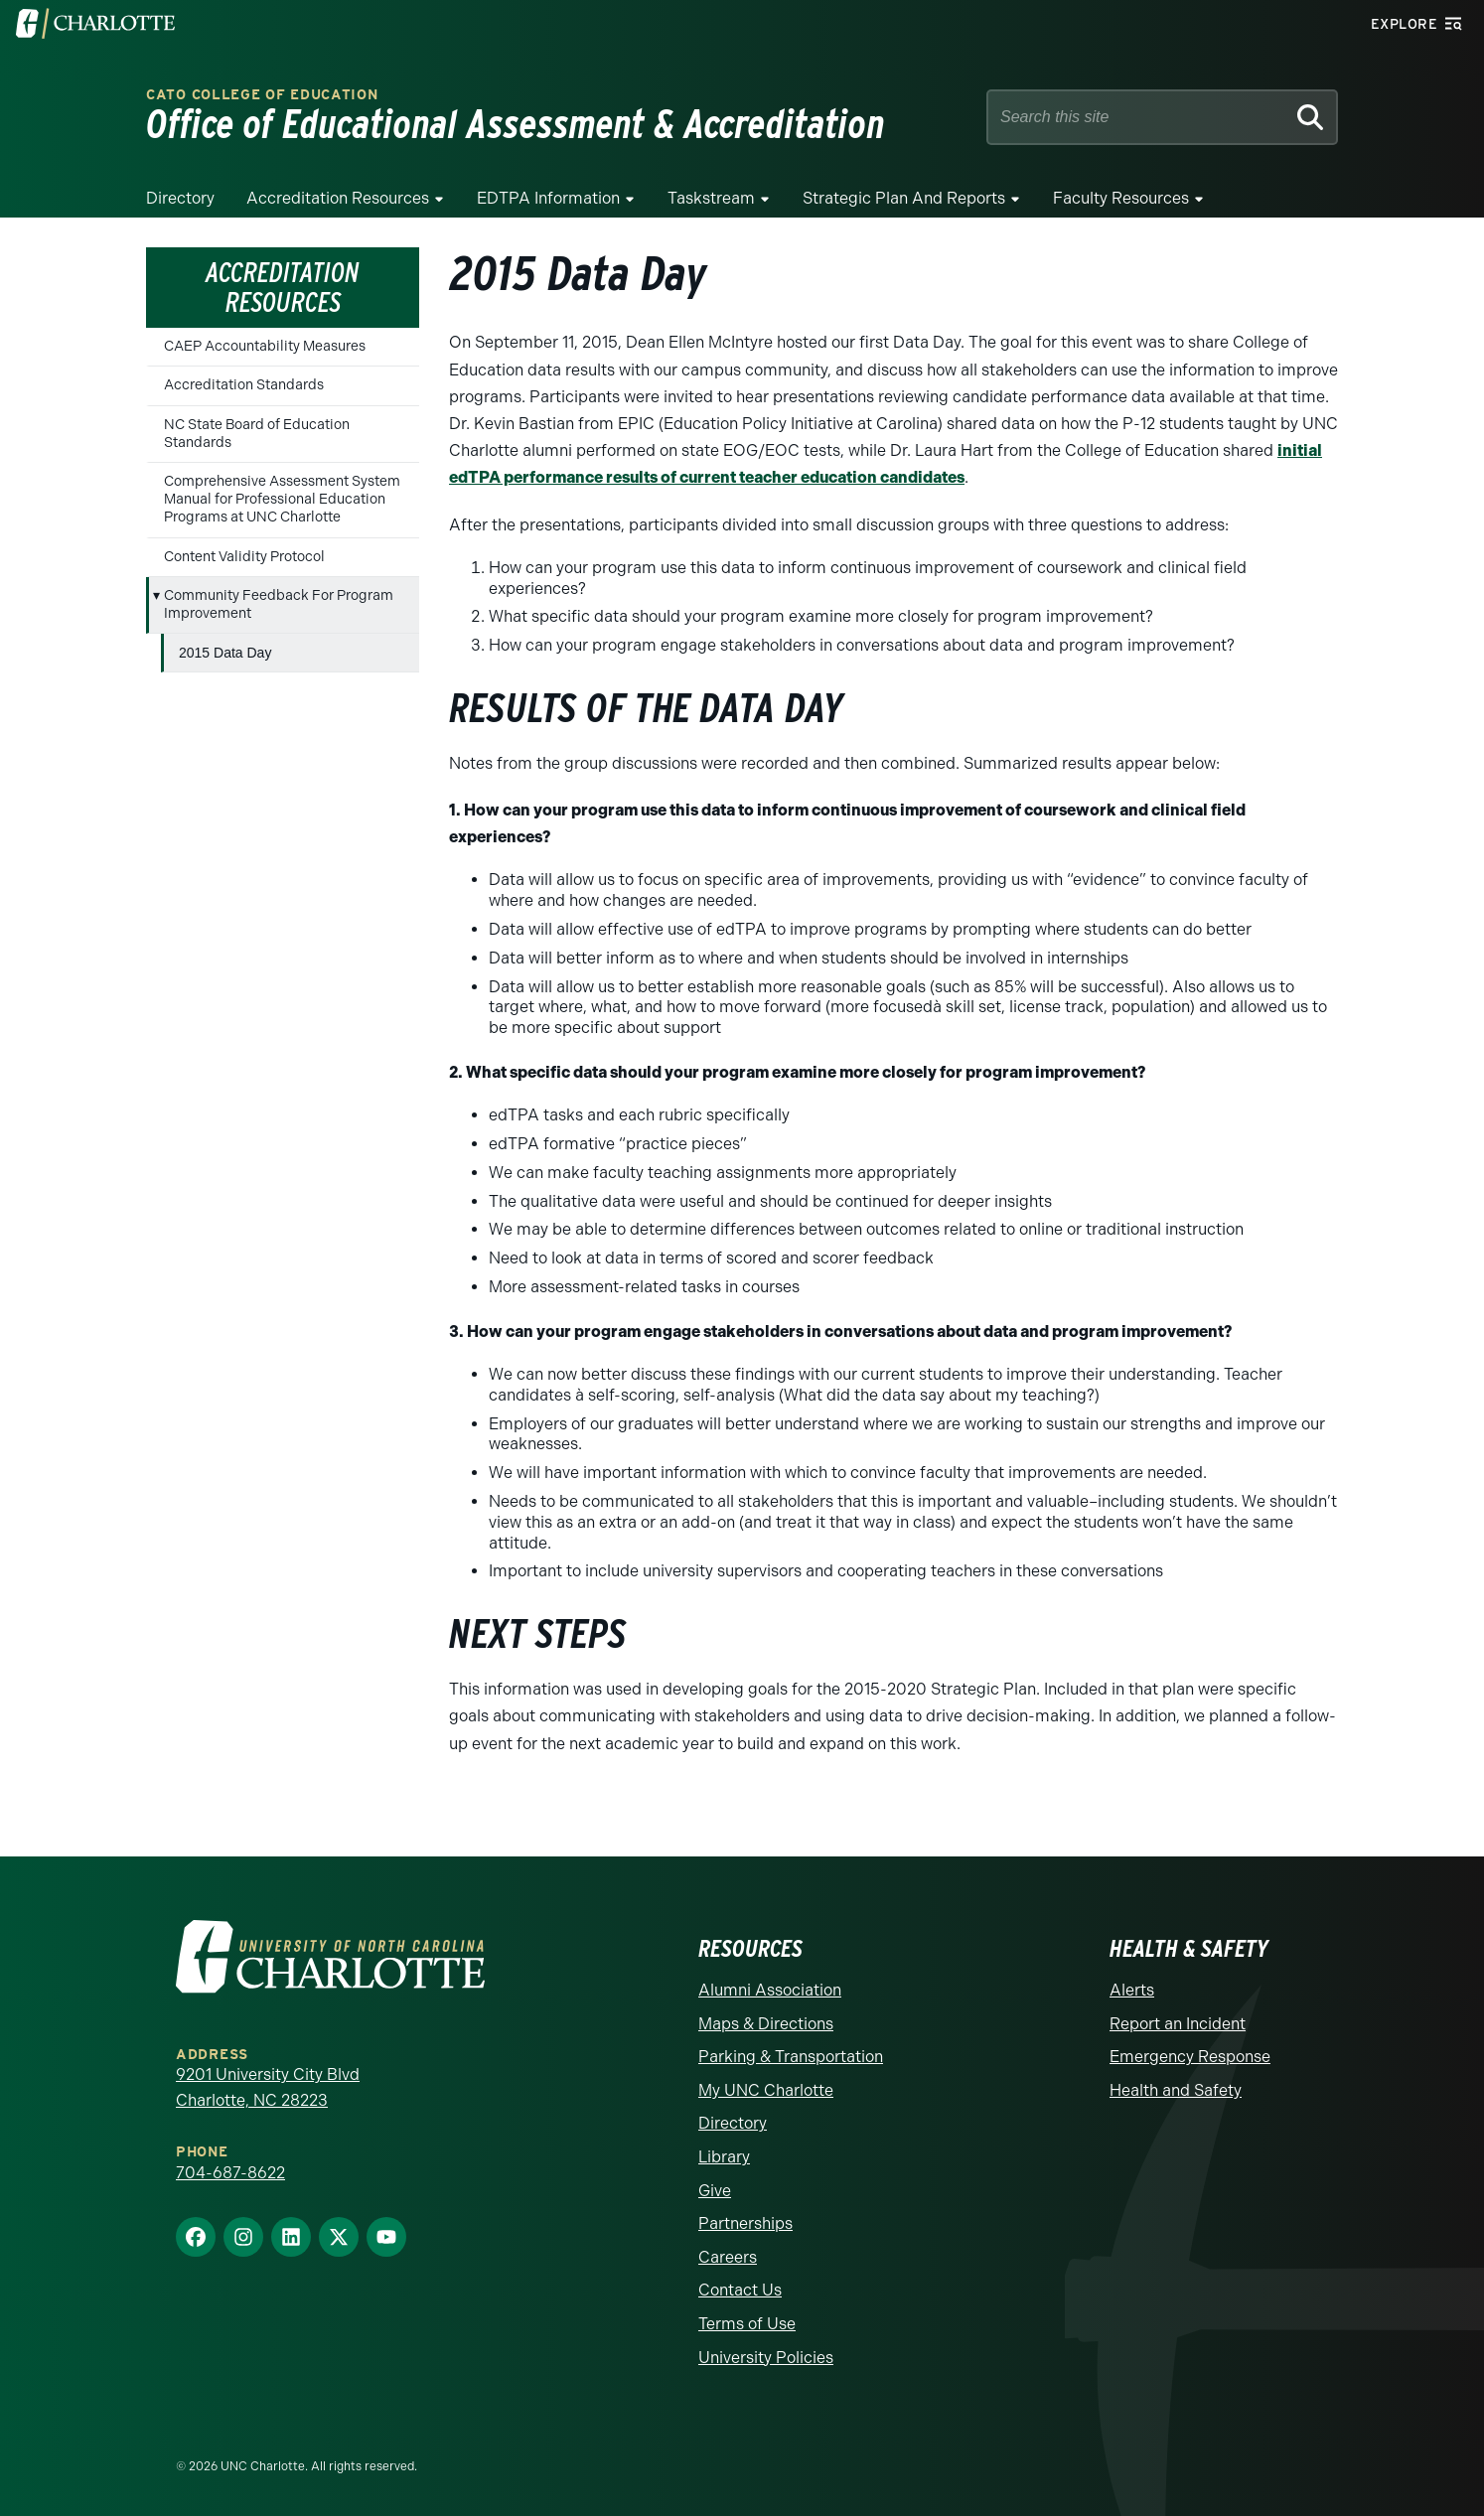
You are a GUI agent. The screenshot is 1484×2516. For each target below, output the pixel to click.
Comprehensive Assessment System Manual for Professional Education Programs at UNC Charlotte (282, 499)
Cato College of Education (262, 94)
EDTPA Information (548, 198)
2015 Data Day (225, 653)
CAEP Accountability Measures (265, 346)
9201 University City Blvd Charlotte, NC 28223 (268, 2087)
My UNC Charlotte (765, 2090)
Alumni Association (769, 1990)
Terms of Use (747, 2323)
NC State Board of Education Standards (257, 433)
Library (724, 2156)
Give (714, 2190)
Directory (180, 198)
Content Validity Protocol (244, 556)
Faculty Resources (1121, 198)
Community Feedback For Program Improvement (278, 604)
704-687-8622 (230, 2172)
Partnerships (745, 2223)
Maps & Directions (765, 2023)
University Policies (765, 2357)
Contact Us (740, 2290)
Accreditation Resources (337, 198)
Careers (727, 2257)
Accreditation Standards (244, 384)
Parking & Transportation (790, 2056)
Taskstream (711, 198)
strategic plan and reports (904, 198)
